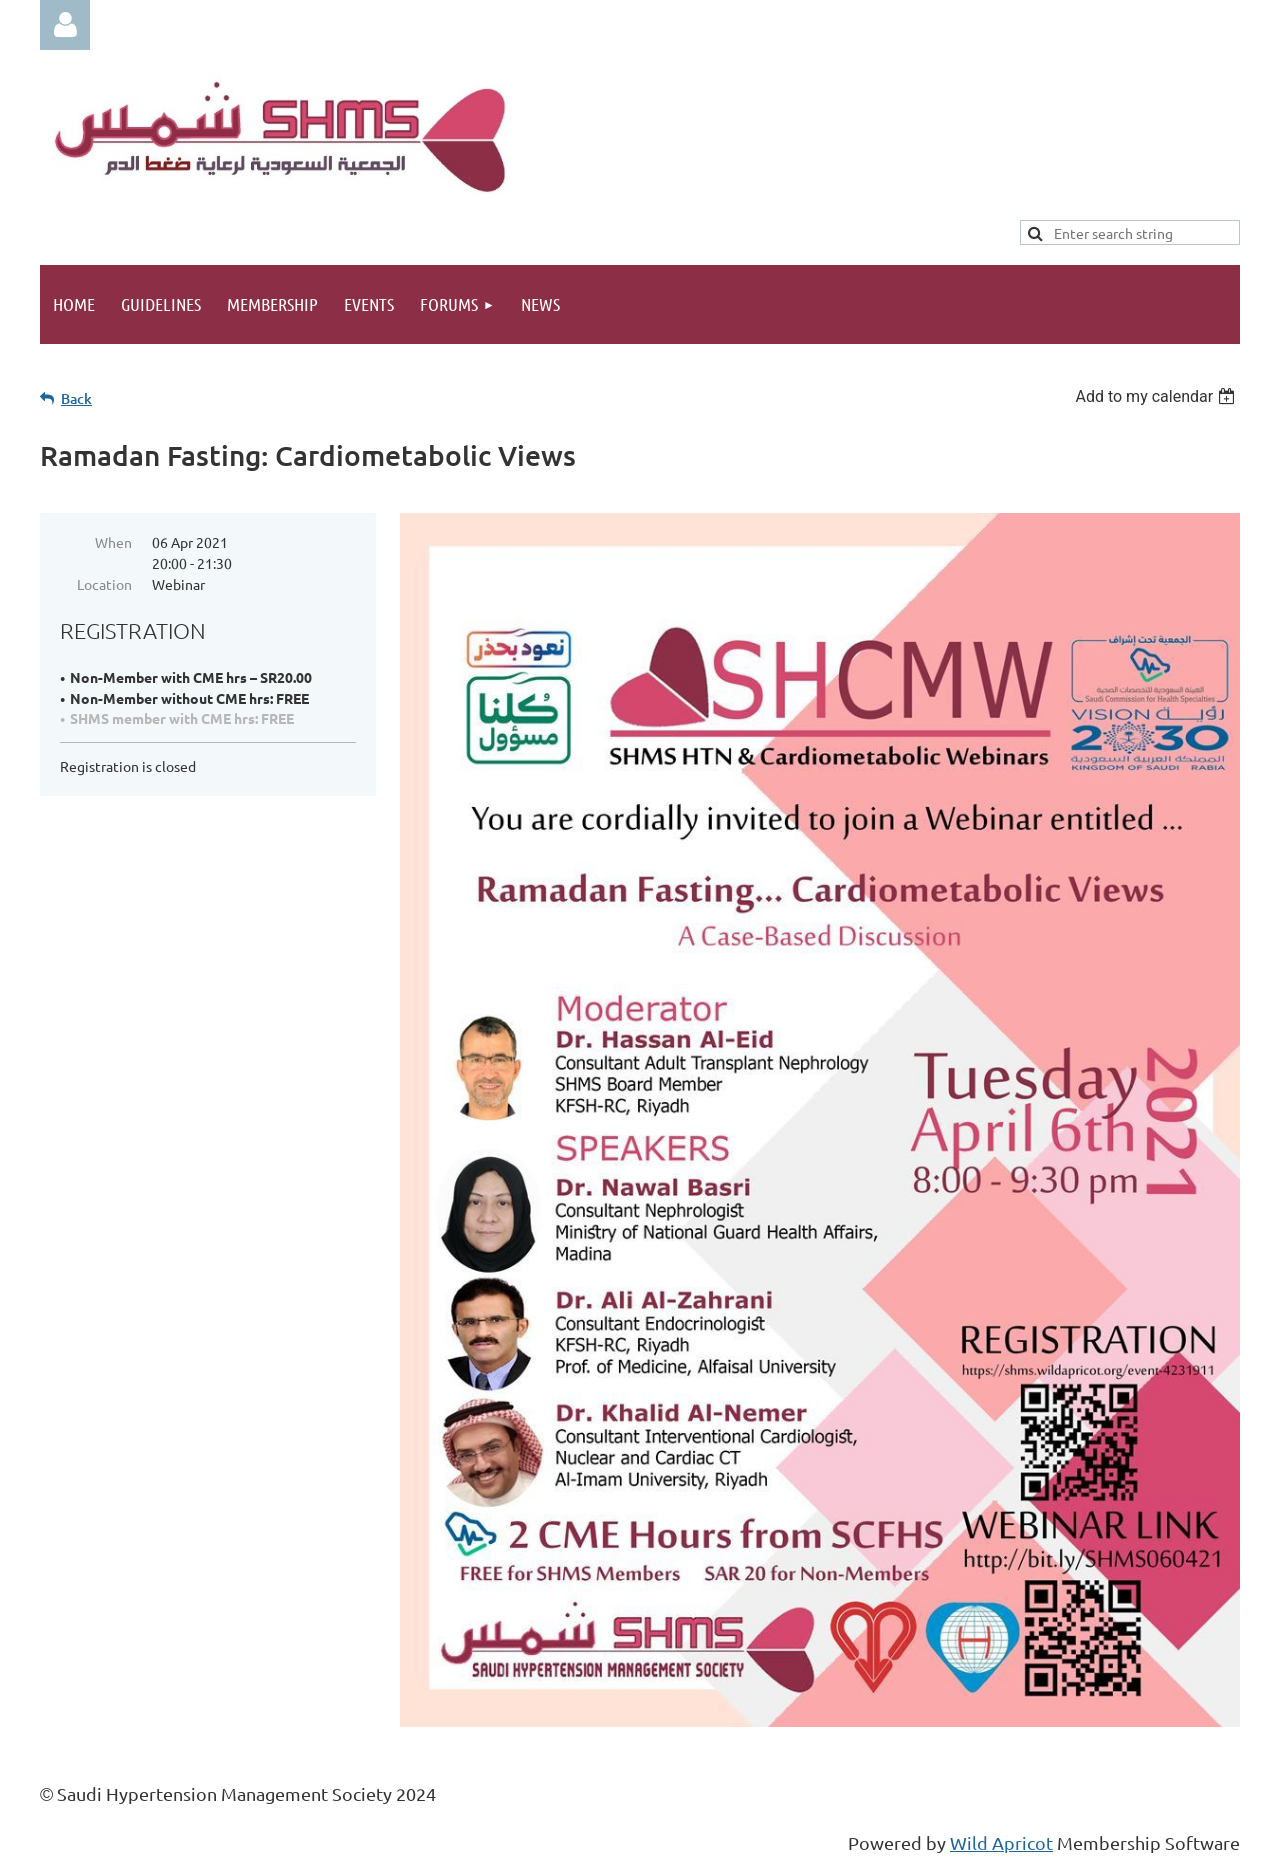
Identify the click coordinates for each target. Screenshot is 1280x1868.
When (113, 542)
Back (76, 398)
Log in (65, 25)
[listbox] (1157, 396)
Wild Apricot (1001, 1842)
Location (104, 584)
